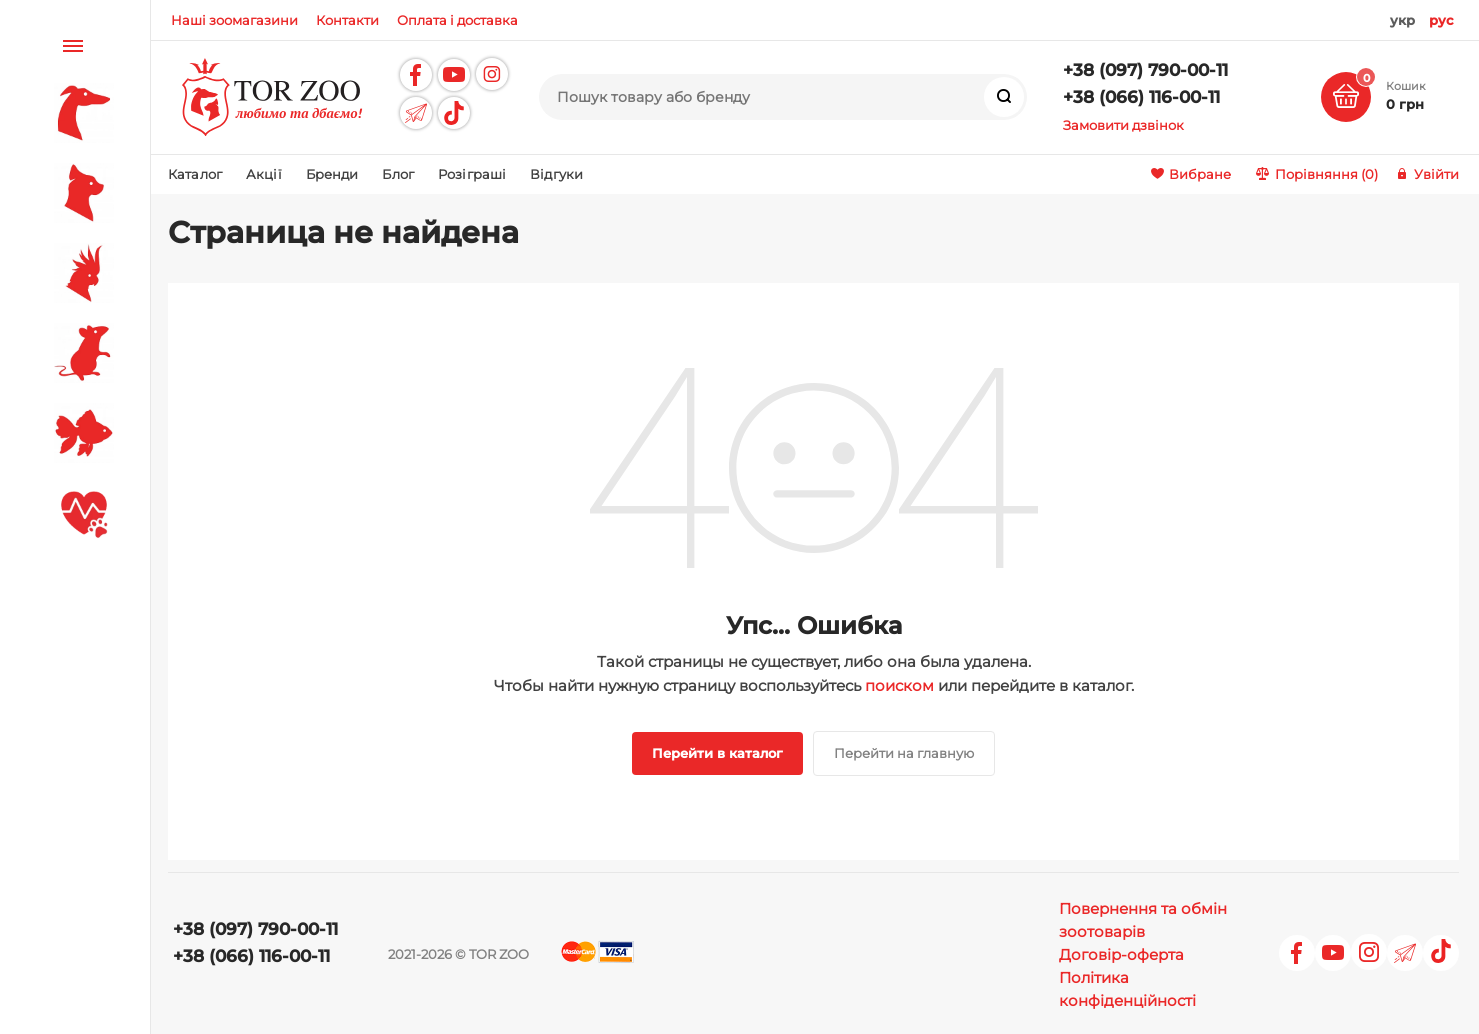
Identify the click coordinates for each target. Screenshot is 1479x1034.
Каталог (195, 174)
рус (1441, 20)
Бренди (332, 174)
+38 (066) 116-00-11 (1141, 97)
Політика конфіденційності (1127, 989)
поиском (899, 685)
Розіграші (472, 174)
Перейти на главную (904, 753)
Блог (398, 174)
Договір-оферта (1121, 954)
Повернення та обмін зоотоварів (1143, 920)
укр (1402, 20)
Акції (264, 174)
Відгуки (556, 174)
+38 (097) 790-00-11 (1145, 70)
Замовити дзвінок (1123, 125)
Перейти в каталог (717, 753)
